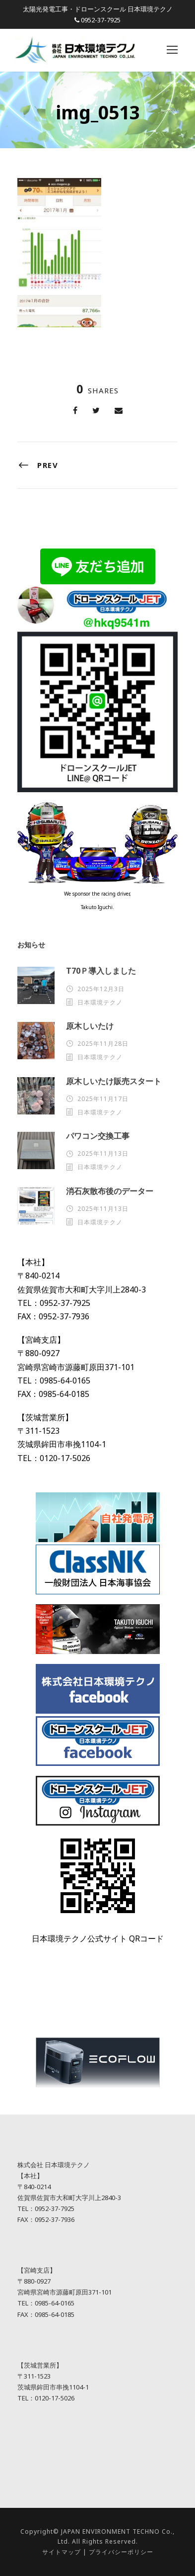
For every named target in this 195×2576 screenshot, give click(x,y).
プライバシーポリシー (121, 2552)
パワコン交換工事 (98, 1135)
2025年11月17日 (103, 1099)
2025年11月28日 (103, 1043)
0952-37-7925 (101, 19)
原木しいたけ (90, 1025)
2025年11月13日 (103, 1153)
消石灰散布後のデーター (109, 1191)
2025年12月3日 (101, 989)
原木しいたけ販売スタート (113, 1081)
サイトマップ (61, 2552)
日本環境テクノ (100, 1002)
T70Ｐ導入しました (101, 970)
